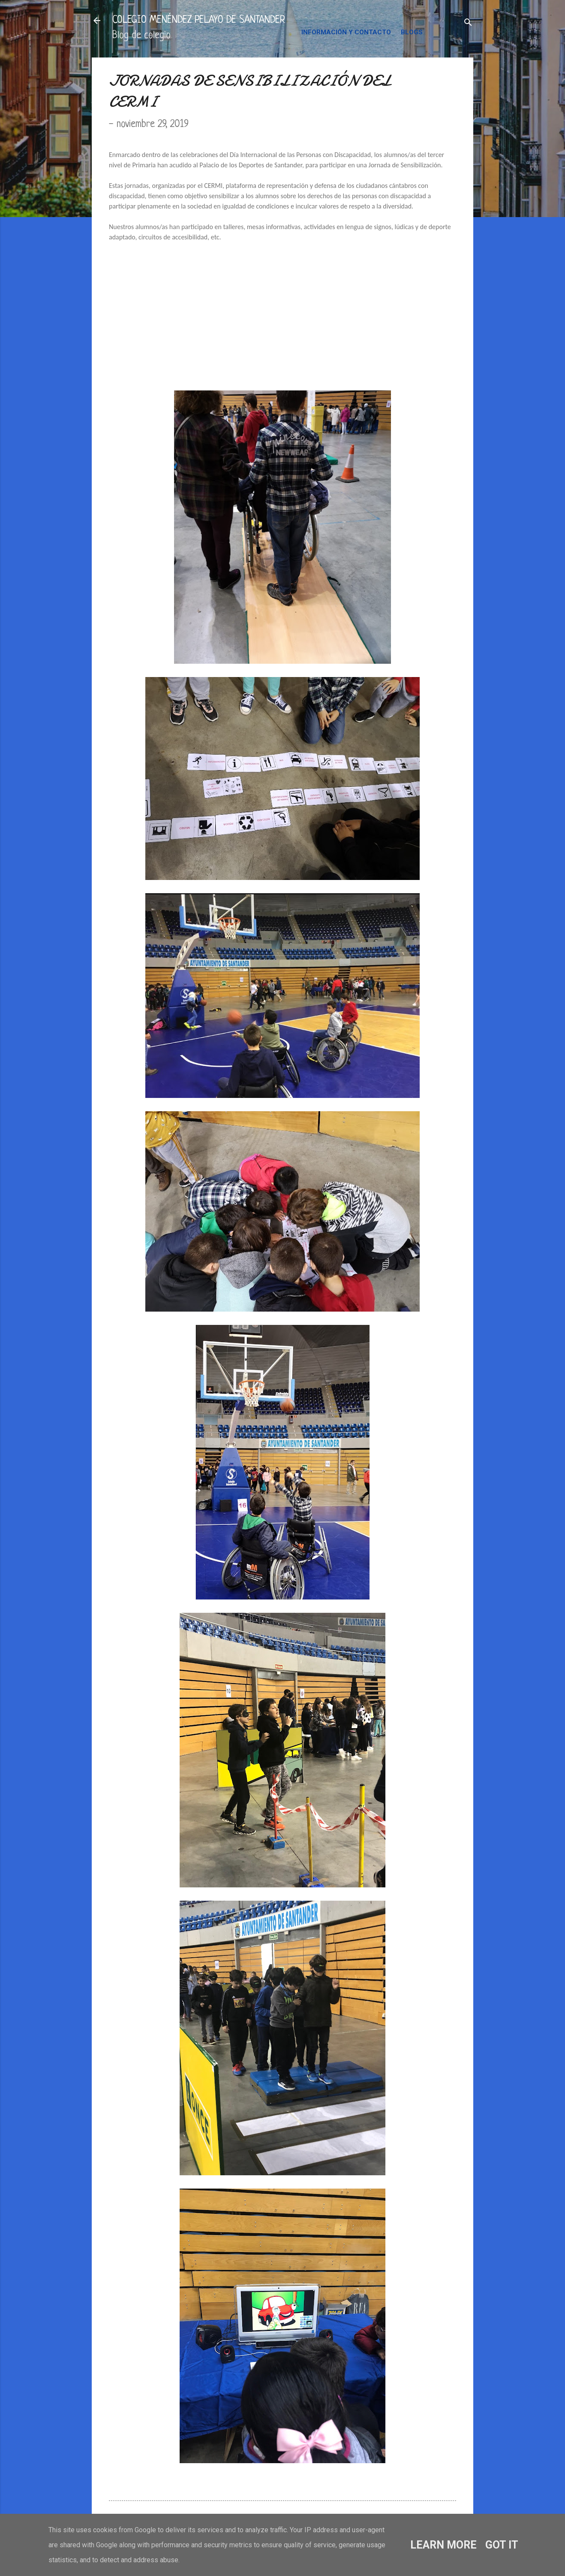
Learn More (443, 2545)
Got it (501, 2545)
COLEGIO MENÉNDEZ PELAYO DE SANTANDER (198, 20)
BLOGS (412, 32)
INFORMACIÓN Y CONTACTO (346, 32)
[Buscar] (468, 23)
